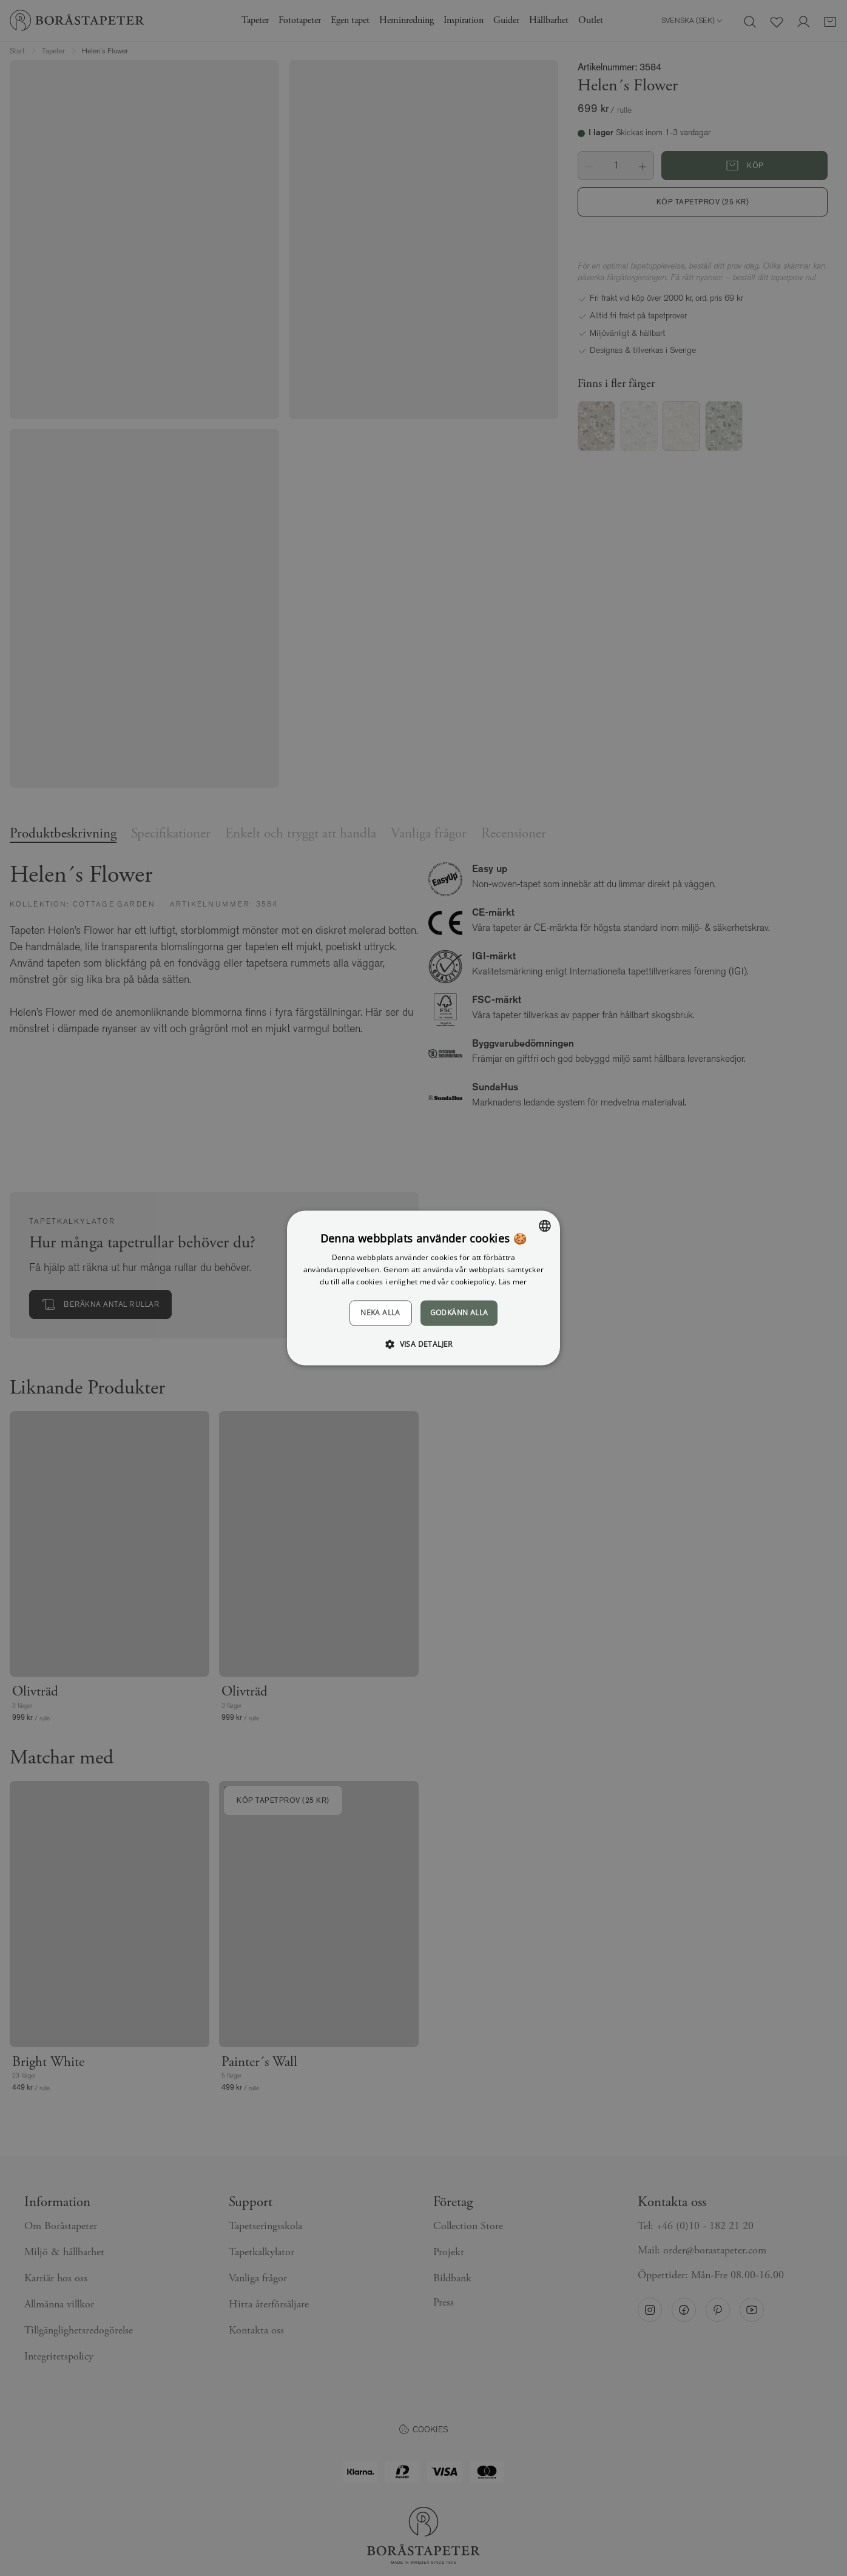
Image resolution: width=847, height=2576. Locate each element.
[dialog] (423, 1288)
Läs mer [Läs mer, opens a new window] (513, 1281)
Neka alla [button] (380, 1312)
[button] (423, 1344)
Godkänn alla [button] (459, 1312)
